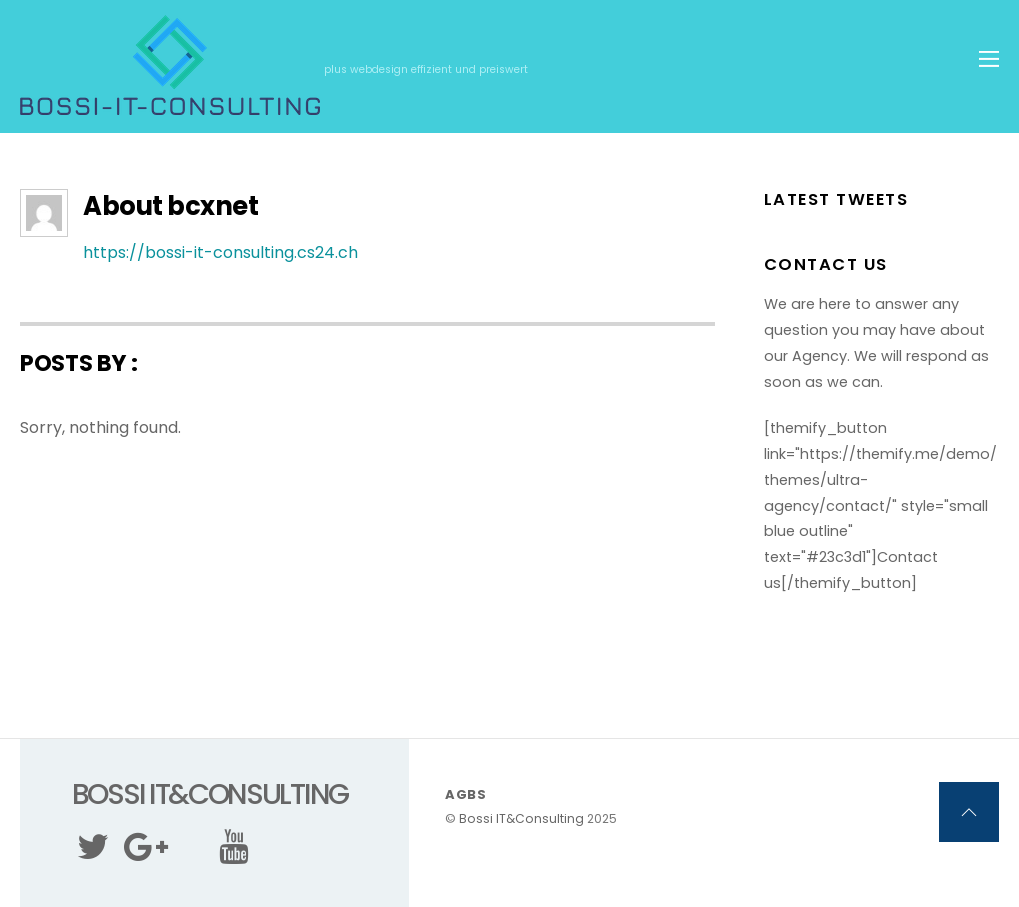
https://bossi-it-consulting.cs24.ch (220, 252)
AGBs (466, 794)
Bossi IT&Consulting (521, 818)
